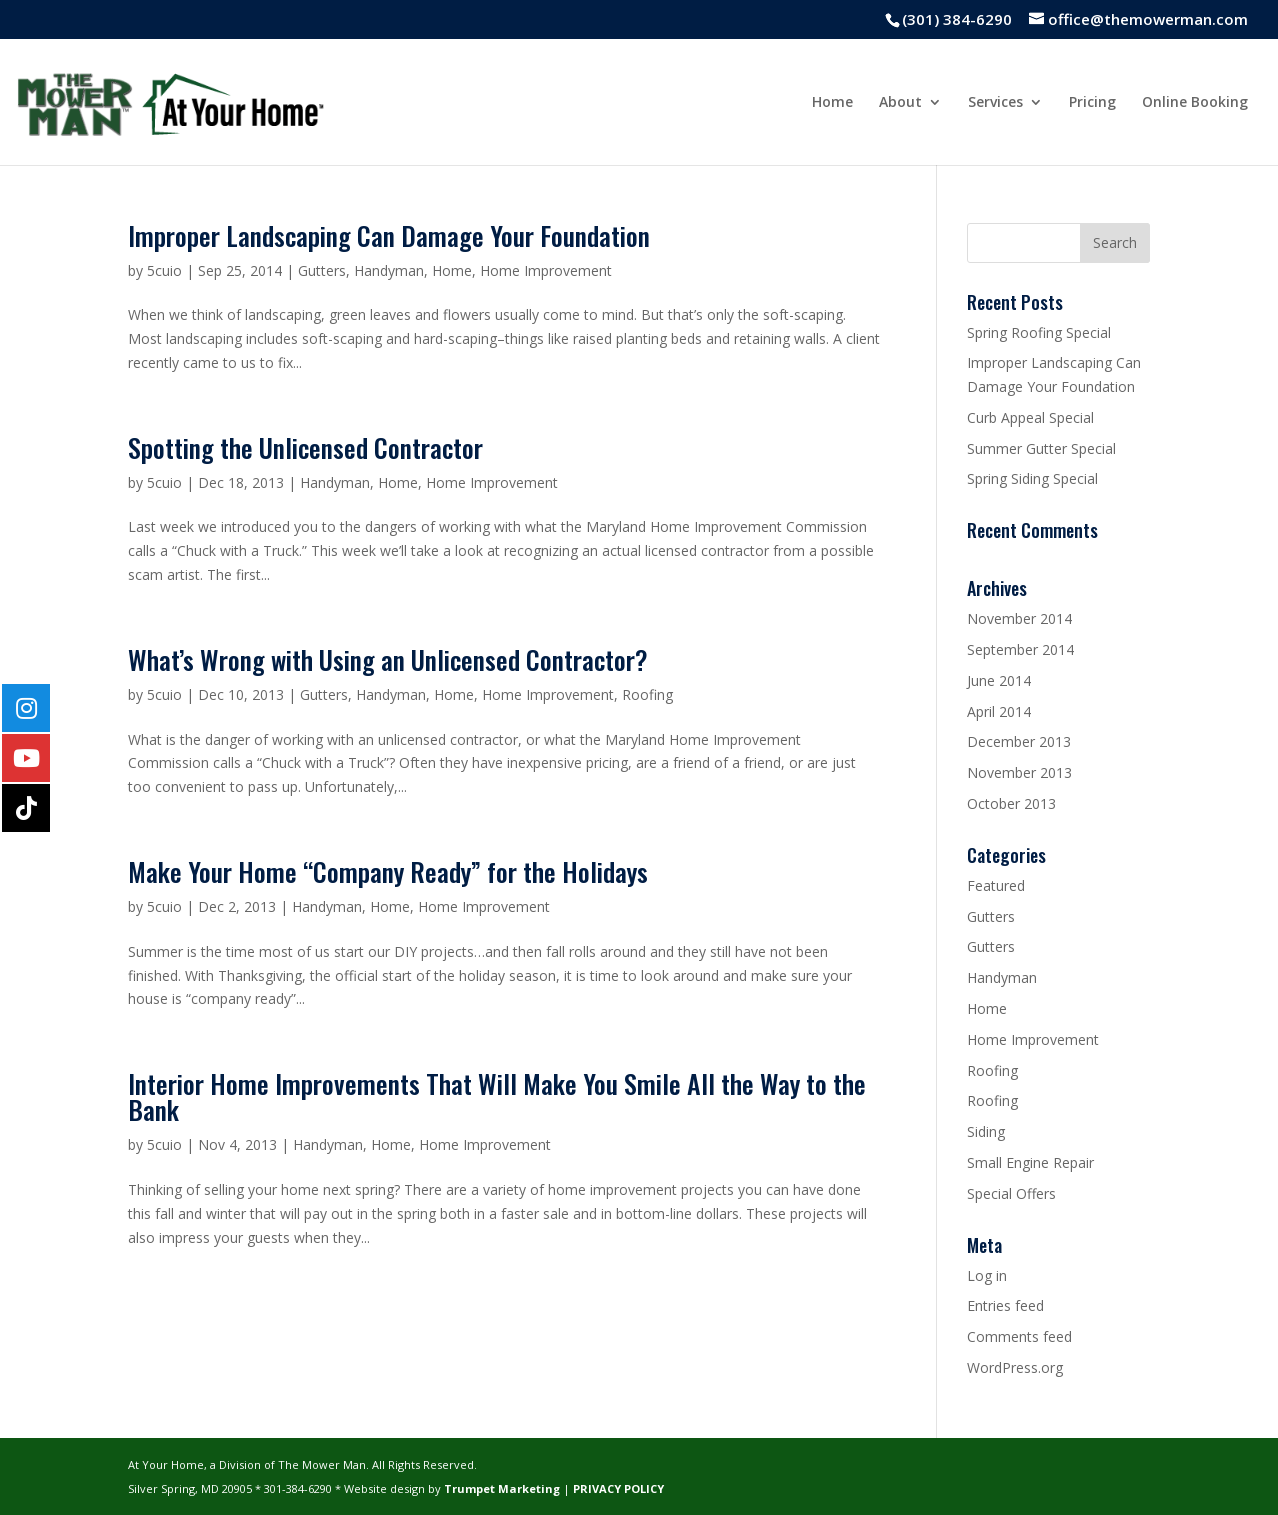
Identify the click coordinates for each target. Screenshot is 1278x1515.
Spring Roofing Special (1039, 332)
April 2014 (999, 711)
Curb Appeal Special (1030, 417)
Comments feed (1019, 1336)
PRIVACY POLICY (618, 1488)
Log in (987, 1275)
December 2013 (1019, 741)
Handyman (389, 270)
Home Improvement (546, 270)
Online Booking (1195, 103)
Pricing (1092, 103)
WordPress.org (1015, 1367)
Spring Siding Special (1032, 478)
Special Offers (1011, 1193)
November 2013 (1019, 772)
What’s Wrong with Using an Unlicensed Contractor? (388, 659)
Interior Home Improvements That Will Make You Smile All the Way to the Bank (497, 1096)
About (900, 103)
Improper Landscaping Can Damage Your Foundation (389, 235)
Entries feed (1005, 1305)
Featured (996, 885)
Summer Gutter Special (1041, 448)
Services (995, 103)
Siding (986, 1131)
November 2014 (1019, 618)
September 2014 (1020, 649)
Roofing (647, 694)
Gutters (322, 270)
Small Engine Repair (1030, 1162)
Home (832, 103)
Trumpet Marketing (502, 1488)
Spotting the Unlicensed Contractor (305, 447)
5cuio (164, 270)
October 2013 (1011, 803)
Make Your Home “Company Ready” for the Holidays (388, 871)
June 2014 (999, 680)
